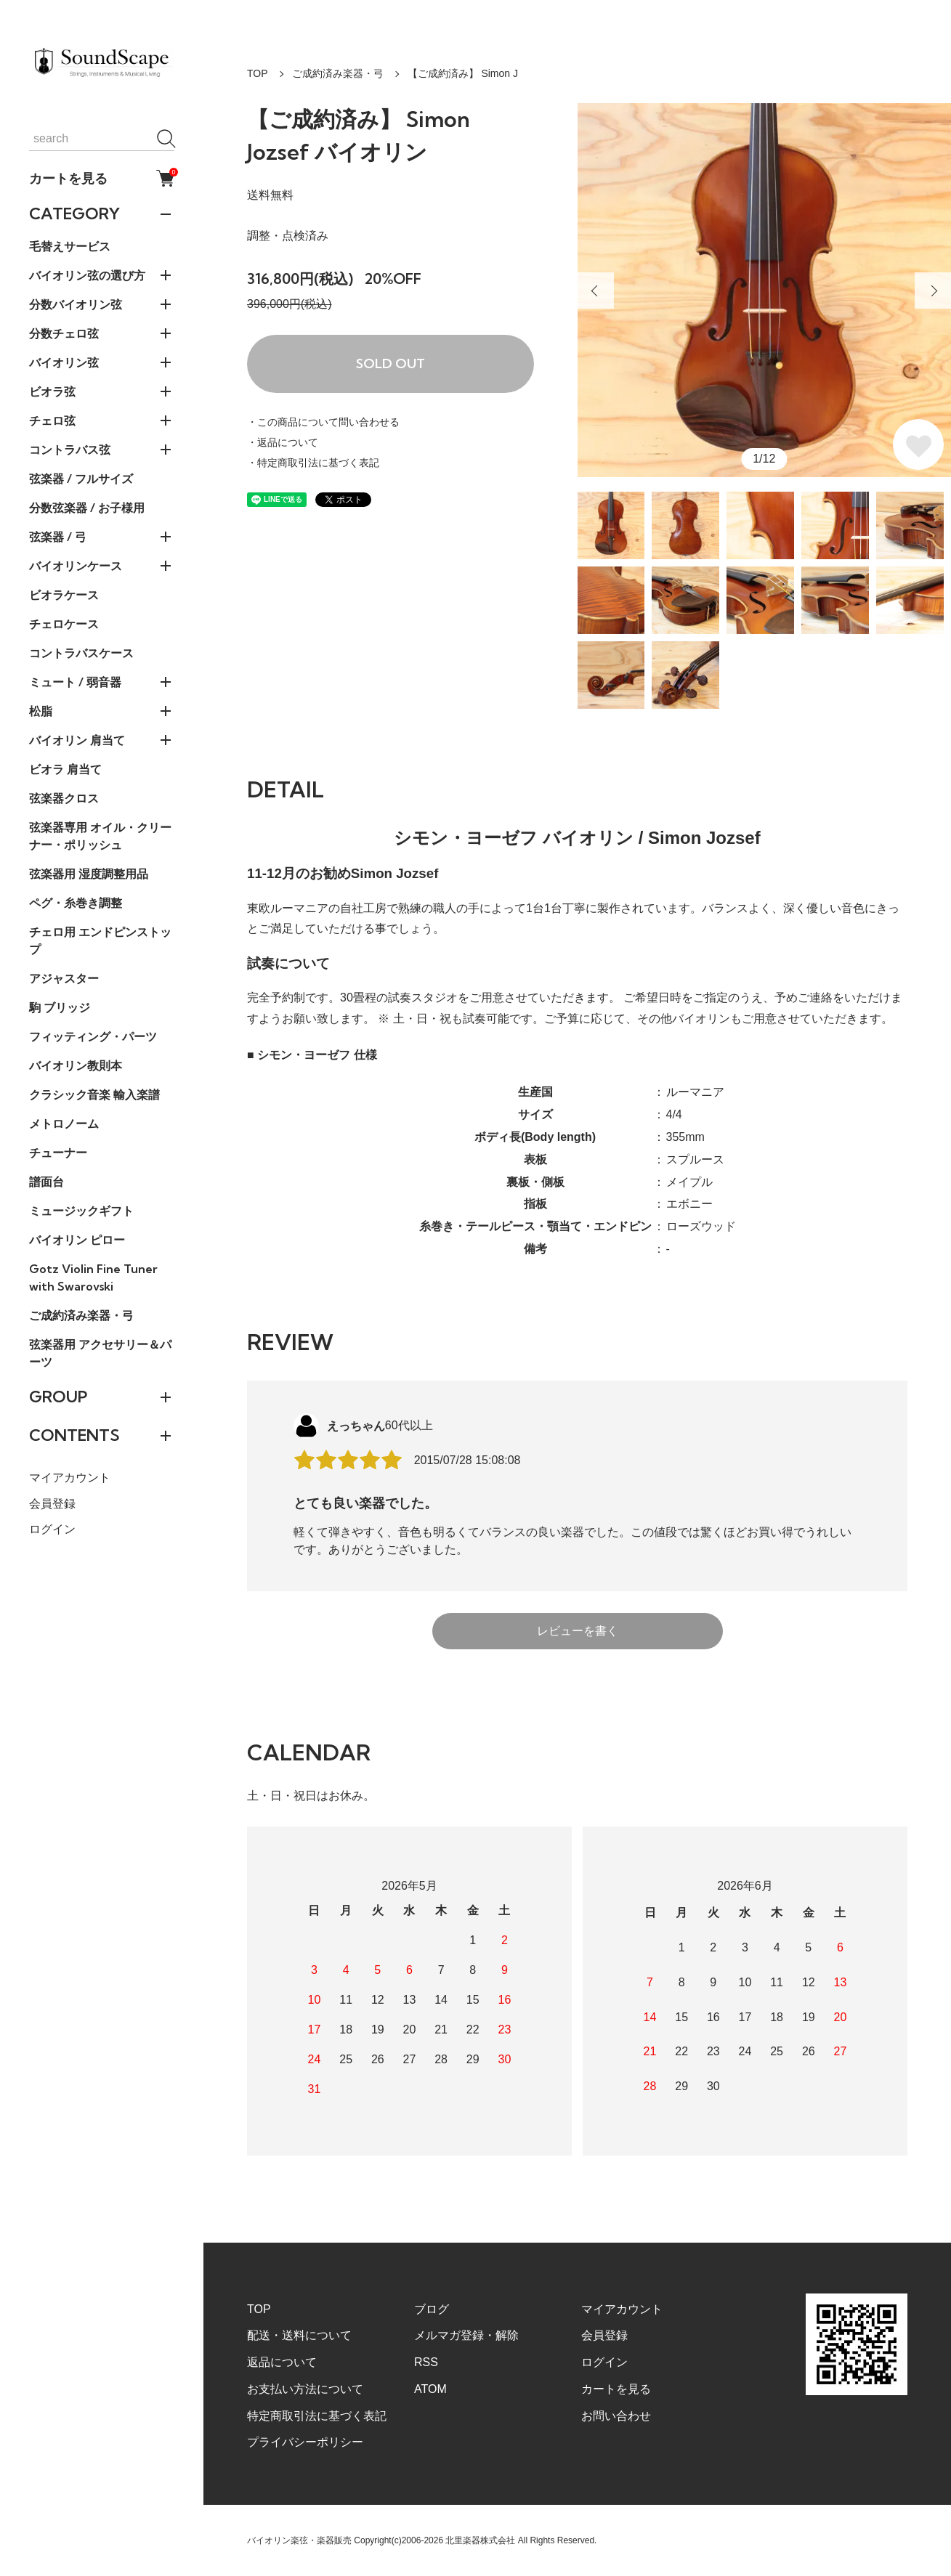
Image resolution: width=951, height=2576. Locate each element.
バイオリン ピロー (77, 1239)
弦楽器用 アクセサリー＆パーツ (100, 1353)
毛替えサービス (69, 246)
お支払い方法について (305, 2389)
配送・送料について (299, 2335)
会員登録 (52, 1504)
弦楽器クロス (64, 798)
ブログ (431, 2309)
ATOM (430, 2389)
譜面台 (46, 1181)
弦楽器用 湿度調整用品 (88, 873)
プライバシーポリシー (305, 2442)
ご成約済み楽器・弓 (81, 1315)
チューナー (58, 1152)
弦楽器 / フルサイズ (81, 478)
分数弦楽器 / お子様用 (87, 507)
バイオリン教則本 (75, 1065)
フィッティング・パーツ (93, 1036)
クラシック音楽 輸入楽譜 (94, 1094)
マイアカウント (69, 1477)
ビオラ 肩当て (65, 769)
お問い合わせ (616, 2416)
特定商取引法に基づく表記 (317, 2416)
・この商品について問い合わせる (323, 422)
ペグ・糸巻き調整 (75, 902)
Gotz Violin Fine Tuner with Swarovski (93, 1277)
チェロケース (64, 624)
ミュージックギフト (81, 1210)
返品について (282, 2362)
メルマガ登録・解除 (466, 2335)
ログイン (52, 1529)
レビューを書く (577, 1631)
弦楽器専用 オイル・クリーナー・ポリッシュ (100, 836)
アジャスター (64, 978)
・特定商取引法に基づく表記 (313, 462)
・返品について (282, 442)
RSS (426, 2362)
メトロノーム (64, 1123)
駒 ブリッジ (59, 1007)
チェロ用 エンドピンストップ (100, 940)
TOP (257, 73)
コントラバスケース (81, 653)
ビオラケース (64, 595)
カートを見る (101, 178)
